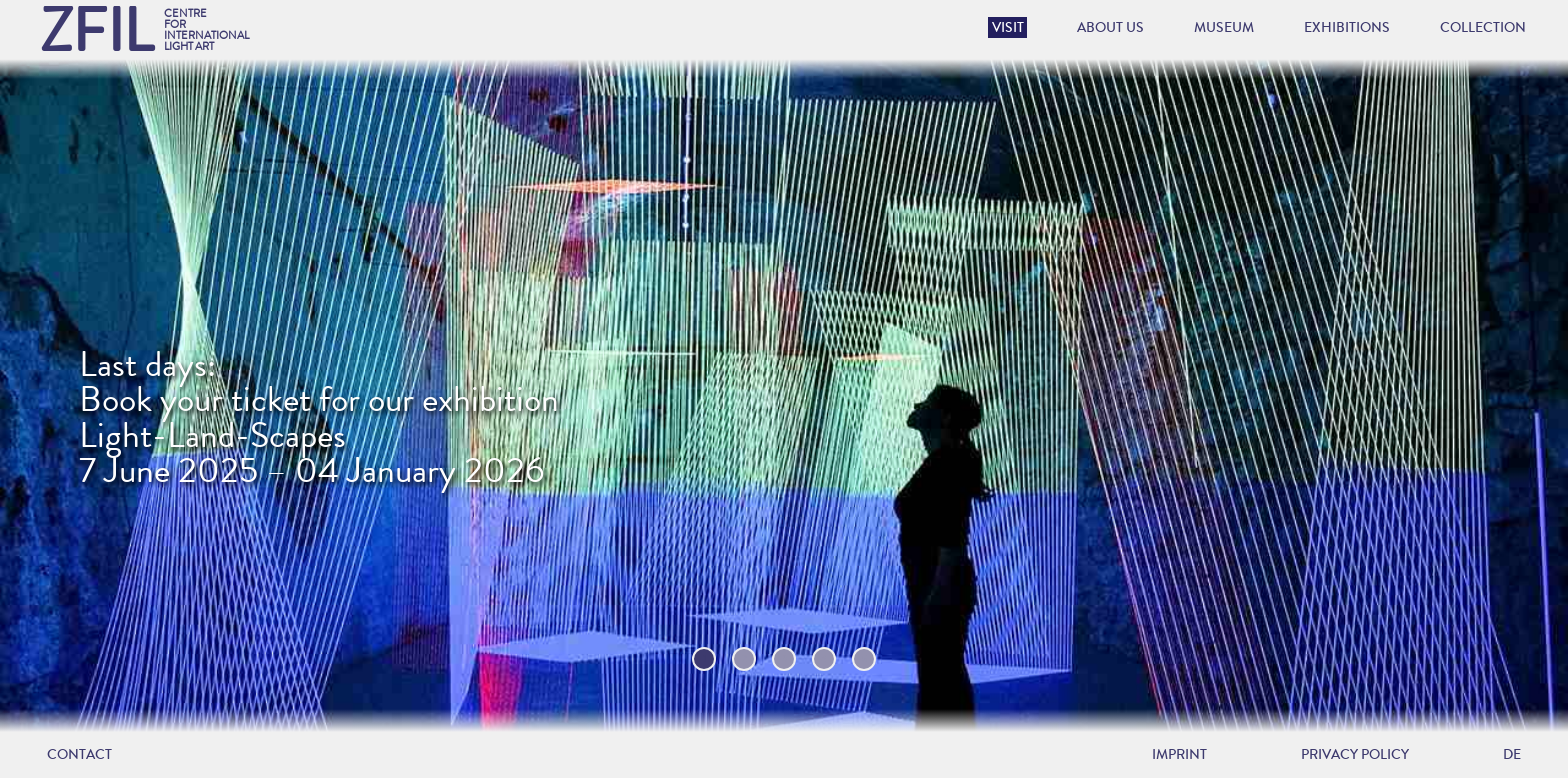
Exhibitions (1347, 27)
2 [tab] (744, 659)
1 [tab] (704, 659)
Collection (1483, 27)
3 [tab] (784, 659)
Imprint (1179, 755)
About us (1110, 27)
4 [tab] (824, 659)
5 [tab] (864, 659)
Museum (1224, 27)
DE (1512, 754)
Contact (79, 754)
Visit (1008, 27)
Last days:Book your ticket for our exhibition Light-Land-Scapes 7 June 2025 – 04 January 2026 (319, 418)
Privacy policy (1355, 755)
